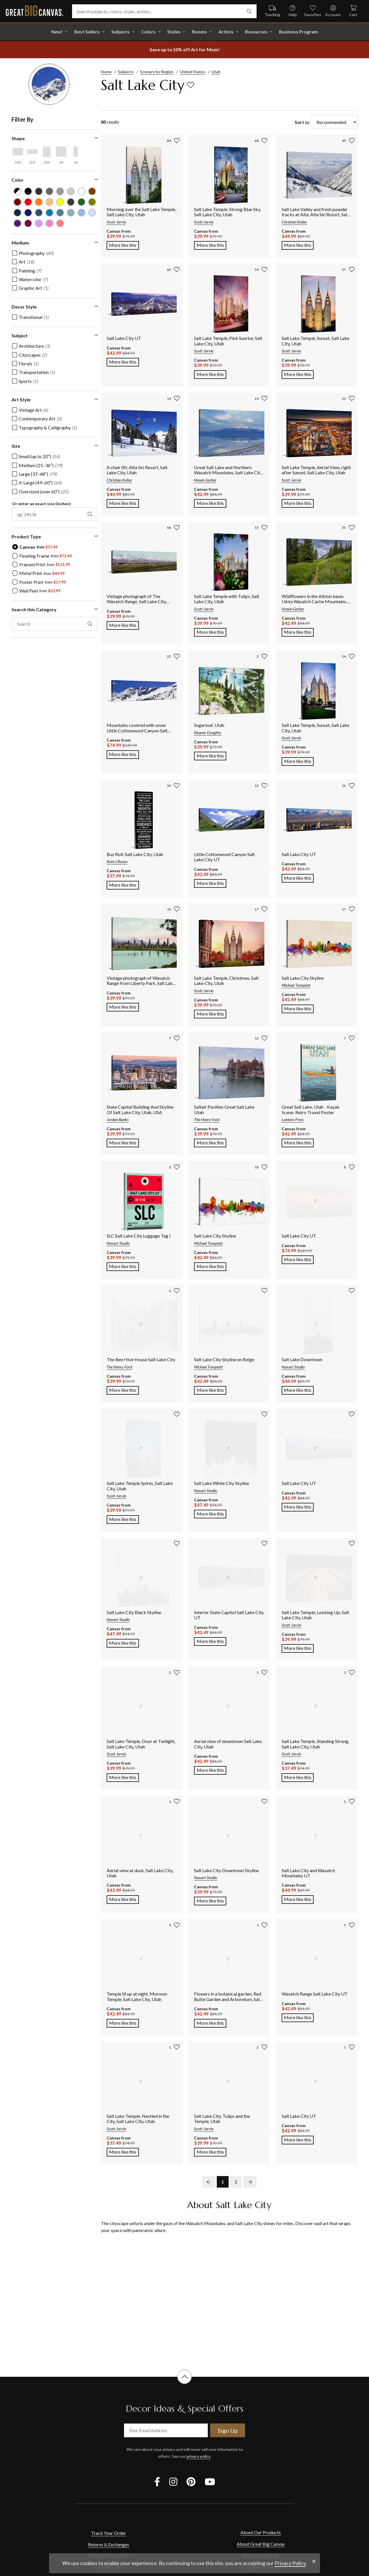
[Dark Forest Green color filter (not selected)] (67, 200)
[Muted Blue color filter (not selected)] (37, 211)
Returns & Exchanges (108, 2544)
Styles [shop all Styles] (173, 31)
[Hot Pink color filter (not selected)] (47, 220)
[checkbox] (33, 250)
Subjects (126, 71)
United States (192, 71)
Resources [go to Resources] (256, 31)
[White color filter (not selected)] (76, 191)
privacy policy (198, 2456)
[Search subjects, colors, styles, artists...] (164, 11)
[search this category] (52, 621)
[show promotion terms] (184, 49)
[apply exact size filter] (84, 511)
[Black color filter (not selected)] (27, 191)
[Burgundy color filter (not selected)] (17, 200)
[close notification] (314, 2561)
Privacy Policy (290, 2563)
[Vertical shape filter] (46, 151)
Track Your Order (108, 2533)
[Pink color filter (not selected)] (57, 220)
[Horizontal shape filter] (18, 151)
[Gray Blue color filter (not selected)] (57, 211)
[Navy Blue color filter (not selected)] (17, 211)
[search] (249, 11)
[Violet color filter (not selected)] (17, 220)
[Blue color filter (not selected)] (47, 211)
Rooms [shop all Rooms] (199, 31)
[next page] (250, 2182)
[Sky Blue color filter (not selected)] (76, 211)
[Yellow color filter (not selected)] (57, 200)
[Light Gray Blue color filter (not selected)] (67, 211)
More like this (124, 244)
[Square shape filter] (61, 151)
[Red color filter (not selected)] (27, 200)
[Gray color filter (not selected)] (47, 191)
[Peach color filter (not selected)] (47, 200)
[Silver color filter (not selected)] (67, 191)
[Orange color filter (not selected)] (37, 200)
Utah (216, 71)
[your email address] (166, 2430)
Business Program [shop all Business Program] (298, 31)
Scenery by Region (157, 71)
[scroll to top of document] (184, 2384)
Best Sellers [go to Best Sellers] (87, 31)
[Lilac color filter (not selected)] (37, 220)
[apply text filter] (84, 620)
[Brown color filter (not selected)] (87, 191)
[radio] (35, 544)
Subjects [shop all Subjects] (120, 31)
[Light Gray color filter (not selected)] (57, 191)
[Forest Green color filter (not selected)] (76, 200)
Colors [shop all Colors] (148, 31)
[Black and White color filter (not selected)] (17, 191)
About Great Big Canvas (261, 2544)
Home (106, 71)
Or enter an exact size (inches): (41, 501)
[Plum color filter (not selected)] (27, 220)
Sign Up (228, 2430)
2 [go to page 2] (236, 2181)
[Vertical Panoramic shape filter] (75, 151)
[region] (55, 384)
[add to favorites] (190, 85)
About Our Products (260, 2532)
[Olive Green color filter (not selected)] (87, 200)
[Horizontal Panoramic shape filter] (32, 152)
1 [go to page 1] (222, 2181)
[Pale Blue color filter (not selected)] (87, 211)
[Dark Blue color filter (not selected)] (27, 211)
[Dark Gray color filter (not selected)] (37, 191)
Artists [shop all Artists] (226, 31)
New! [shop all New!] (57, 31)
